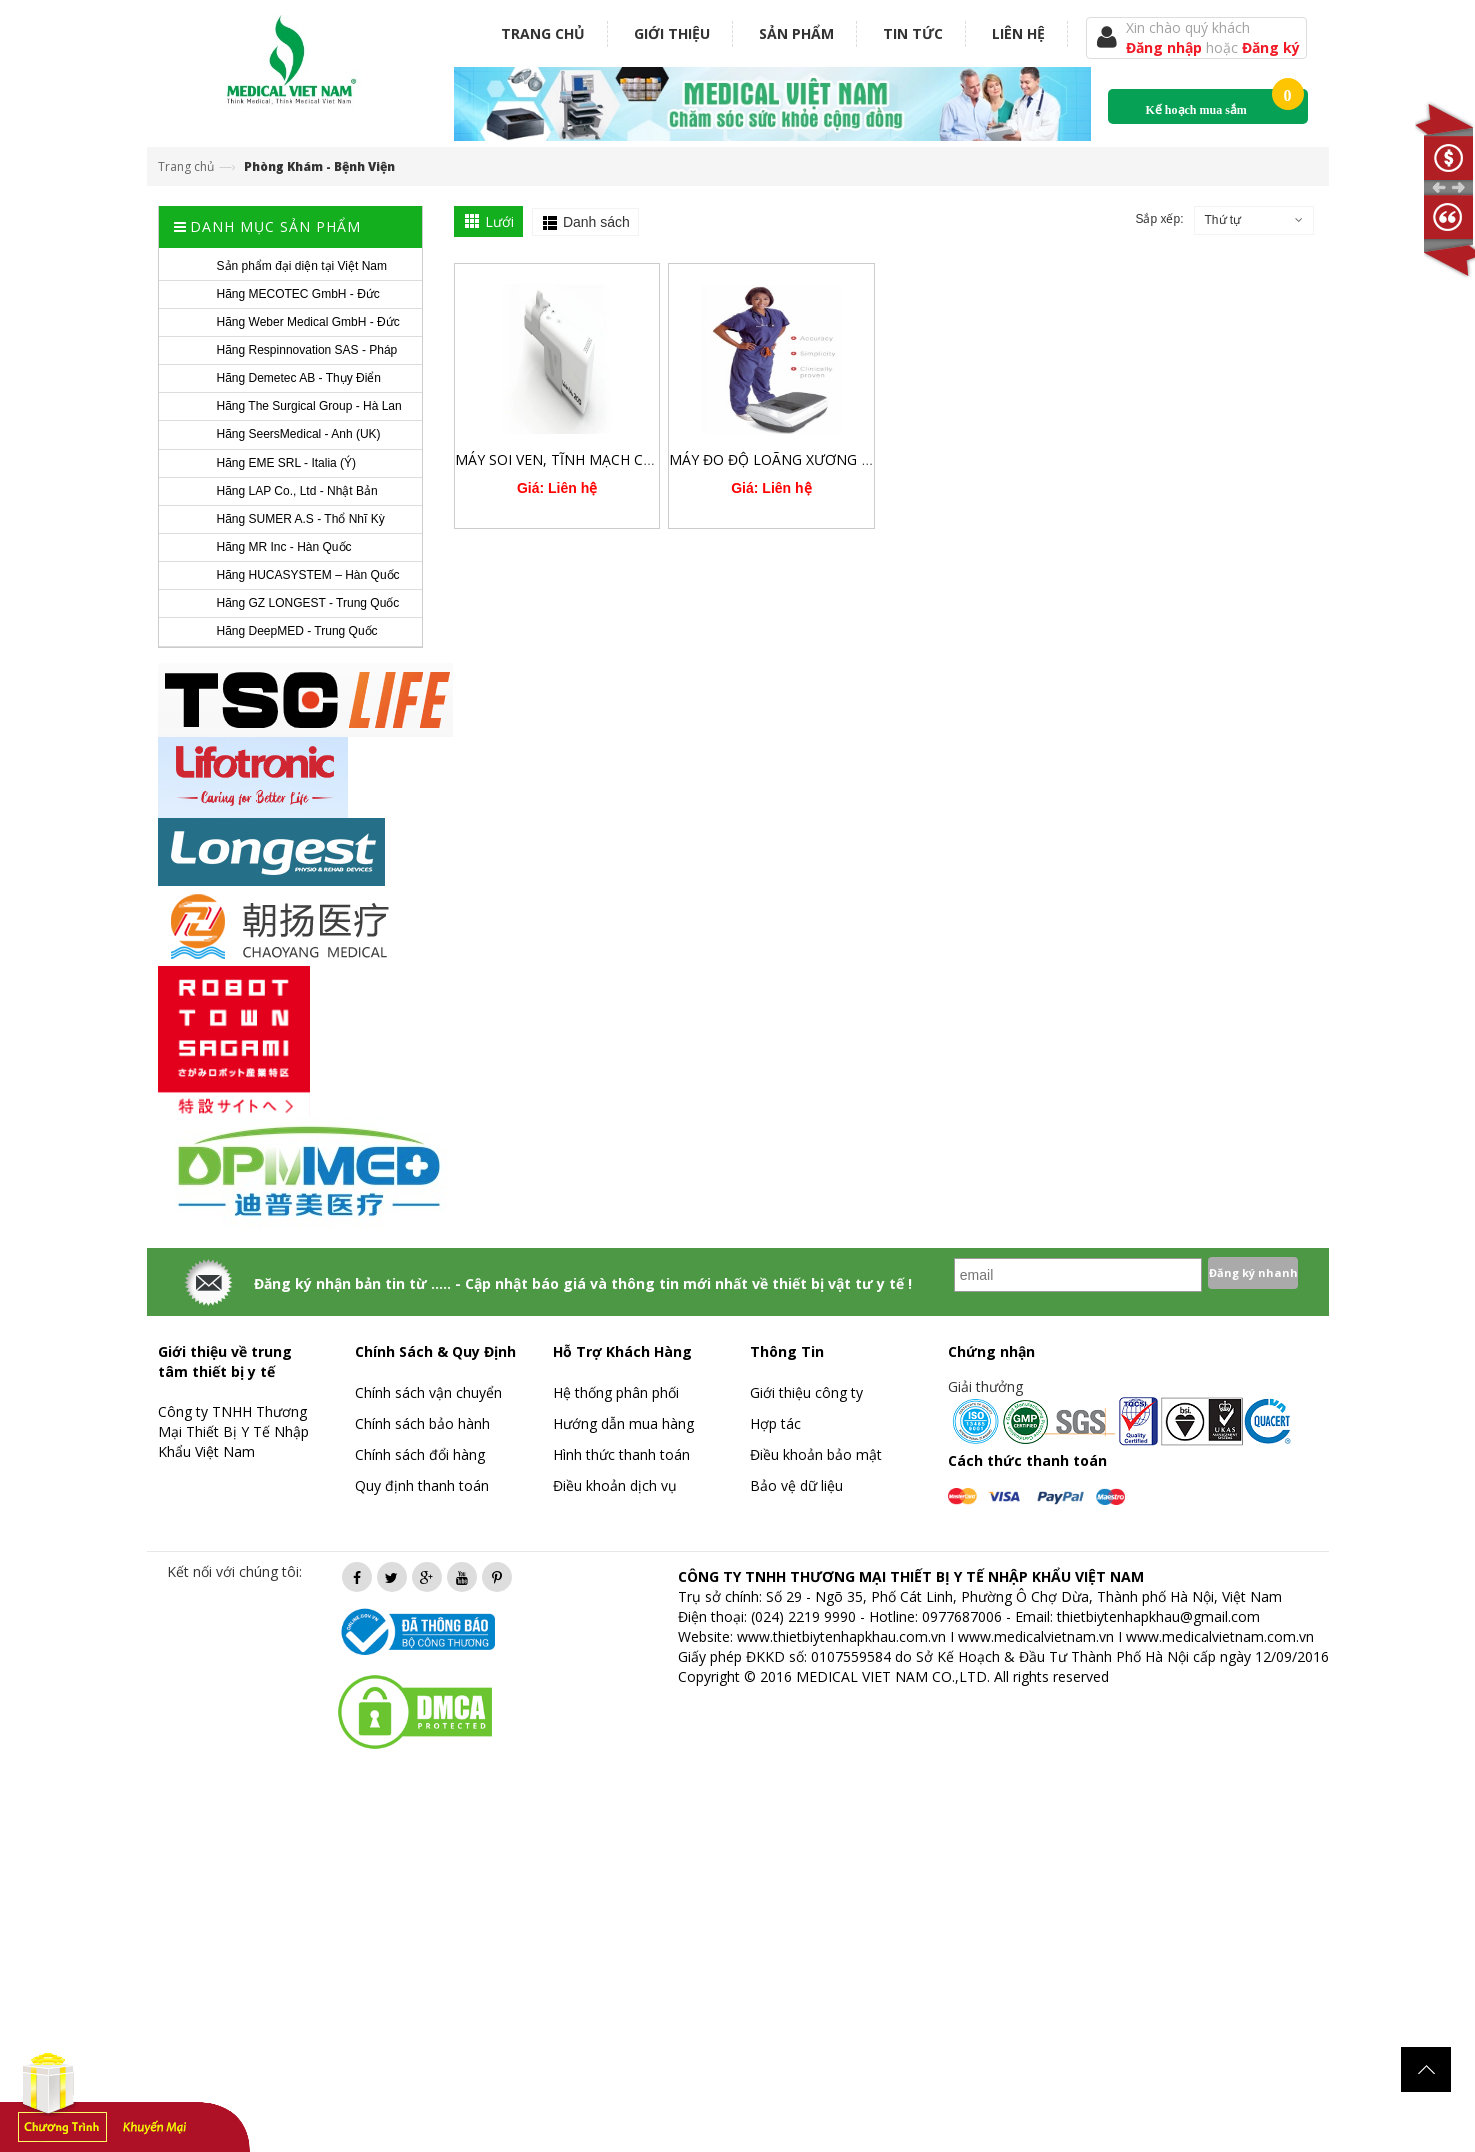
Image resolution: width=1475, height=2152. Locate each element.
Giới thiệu (672, 33)
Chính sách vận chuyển (428, 1392)
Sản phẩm (796, 33)
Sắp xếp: (1159, 219)
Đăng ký (1271, 47)
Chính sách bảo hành (422, 1423)
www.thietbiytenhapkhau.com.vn (841, 1636)
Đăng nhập (1166, 47)
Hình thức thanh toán (621, 1454)
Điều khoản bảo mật (816, 1454)
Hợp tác (775, 1423)
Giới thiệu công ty (806, 1392)
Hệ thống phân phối (616, 1392)
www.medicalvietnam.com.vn (1220, 1636)
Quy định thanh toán (422, 1485)
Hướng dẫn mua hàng (623, 1423)
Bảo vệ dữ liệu (796, 1485)
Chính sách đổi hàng (420, 1454)
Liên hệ (1018, 33)
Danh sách (596, 222)
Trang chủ (543, 33)
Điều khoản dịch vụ (615, 1485)
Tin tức (913, 33)
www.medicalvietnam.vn (1036, 1636)
